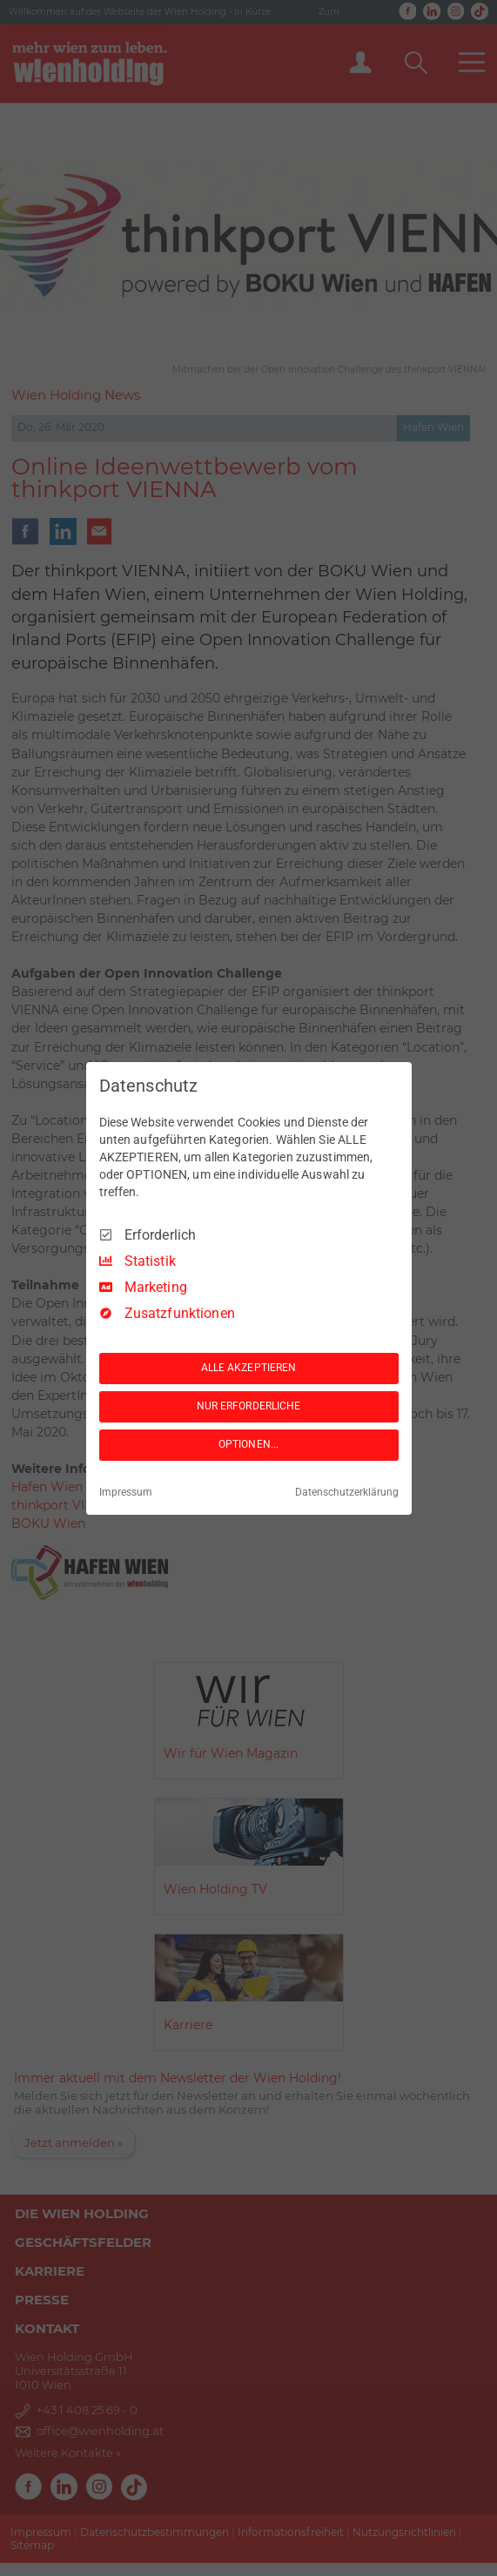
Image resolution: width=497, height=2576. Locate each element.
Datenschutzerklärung (347, 1492)
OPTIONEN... (248, 1444)
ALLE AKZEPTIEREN (249, 1368)
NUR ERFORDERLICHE (249, 1406)
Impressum (125, 1492)
